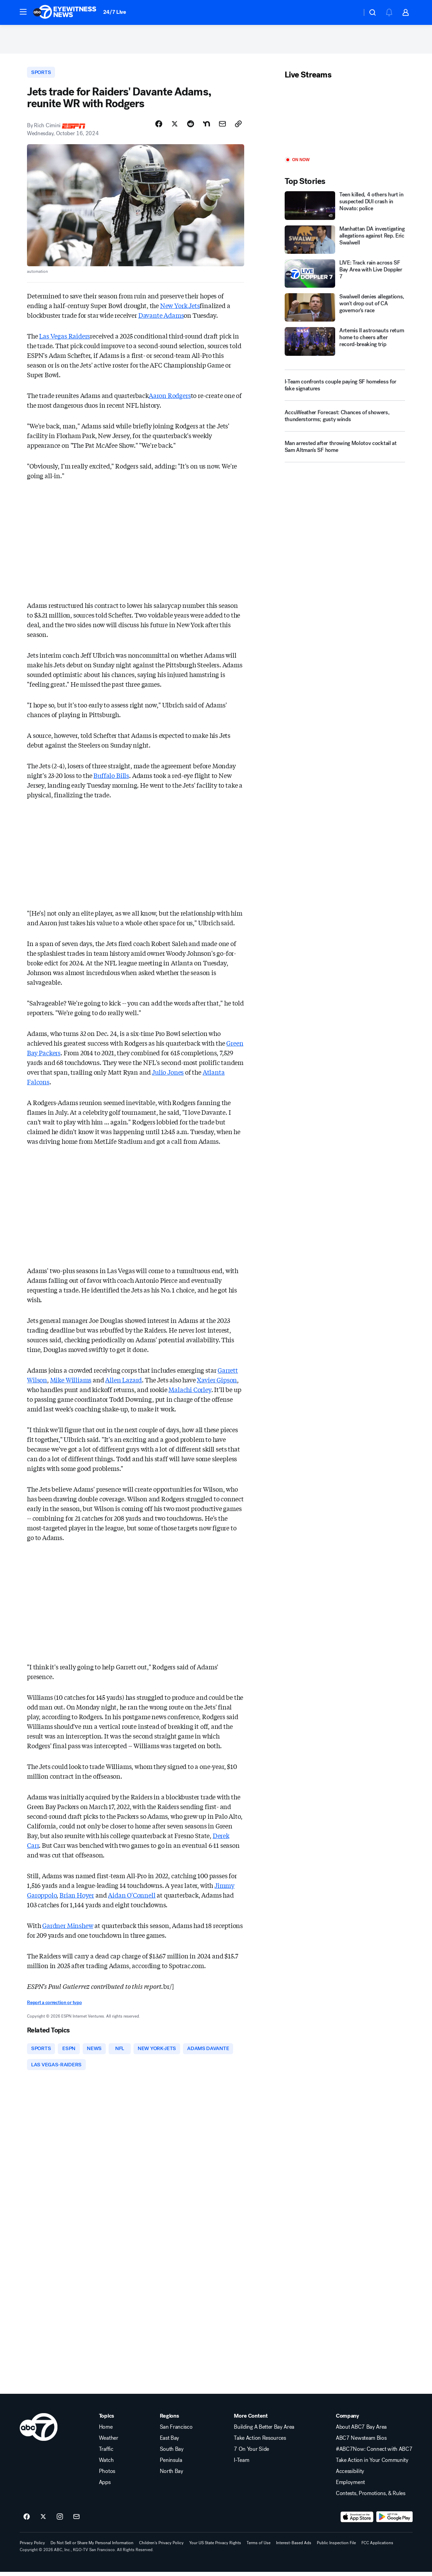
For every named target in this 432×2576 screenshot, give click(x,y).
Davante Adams (161, 318)
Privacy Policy (32, 2547)
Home (106, 2431)
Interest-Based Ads (293, 2547)
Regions (169, 2420)
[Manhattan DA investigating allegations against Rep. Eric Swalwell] (345, 242)
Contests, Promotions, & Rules (370, 2497)
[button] (23, 12)
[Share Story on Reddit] (190, 127)
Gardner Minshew (67, 1928)
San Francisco (176, 2431)
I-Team (241, 2464)
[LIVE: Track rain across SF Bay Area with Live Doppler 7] (345, 275)
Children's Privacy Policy (161, 2547)
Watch (106, 2464)
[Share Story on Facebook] (159, 127)
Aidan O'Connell (131, 1897)
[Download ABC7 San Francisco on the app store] (357, 2521)
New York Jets (180, 308)
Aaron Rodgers (170, 398)
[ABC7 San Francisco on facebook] (27, 2521)
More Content (250, 2420)
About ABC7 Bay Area (361, 2431)
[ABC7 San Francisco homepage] (64, 12)
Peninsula (171, 2464)
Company (347, 2420)
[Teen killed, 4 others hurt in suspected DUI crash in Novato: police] (345, 208)
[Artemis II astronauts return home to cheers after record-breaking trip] (345, 344)
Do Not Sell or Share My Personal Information (92, 2547)
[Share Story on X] (175, 127)
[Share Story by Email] (222, 127)
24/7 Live (114, 12)
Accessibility (350, 2475)
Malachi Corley (189, 1392)
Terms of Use (258, 2547)
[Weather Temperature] (351, 12)
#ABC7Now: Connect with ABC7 (374, 2453)
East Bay (169, 2442)
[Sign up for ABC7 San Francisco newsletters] (76, 2521)
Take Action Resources (260, 2442)
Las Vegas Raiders (64, 338)
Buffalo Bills (111, 777)
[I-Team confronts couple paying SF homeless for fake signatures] (345, 387)
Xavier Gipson (217, 1382)
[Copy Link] (238, 127)
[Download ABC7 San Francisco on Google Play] (394, 2521)
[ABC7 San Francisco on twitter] (43, 2521)
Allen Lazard (123, 1382)
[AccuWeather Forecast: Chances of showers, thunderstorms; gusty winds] (345, 420)
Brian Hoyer (76, 1897)
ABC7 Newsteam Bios (361, 2442)
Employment (350, 2486)
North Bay (171, 2475)
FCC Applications (377, 2547)
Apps (105, 2486)
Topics (106, 2420)
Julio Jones (168, 1074)
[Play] (345, 121)
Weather (108, 2442)
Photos (107, 2475)
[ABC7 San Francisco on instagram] (60, 2521)
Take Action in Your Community (372, 2464)
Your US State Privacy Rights (215, 2547)
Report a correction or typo (54, 2005)
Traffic (106, 2453)
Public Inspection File (336, 2547)
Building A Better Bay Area (264, 2431)
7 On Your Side (251, 2453)
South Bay (172, 2453)
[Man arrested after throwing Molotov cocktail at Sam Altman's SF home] (345, 451)
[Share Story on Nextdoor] (206, 127)
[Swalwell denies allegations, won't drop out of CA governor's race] (345, 310)
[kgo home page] (38, 2431)
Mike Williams (71, 1382)
